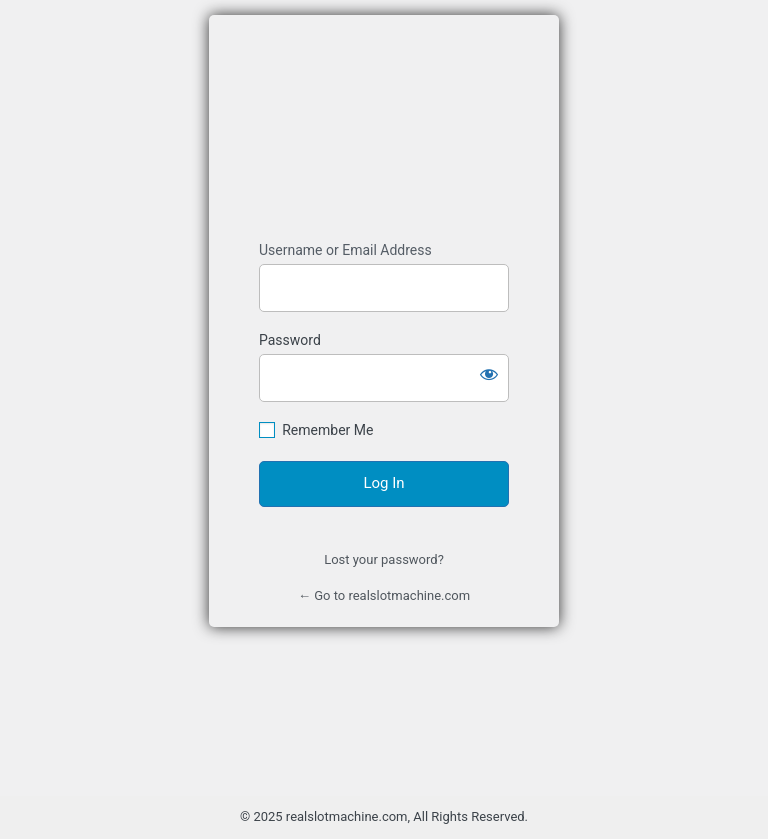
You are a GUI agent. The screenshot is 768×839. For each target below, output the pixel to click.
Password (290, 340)
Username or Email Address (345, 250)
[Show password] (489, 374)
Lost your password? (384, 559)
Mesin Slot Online (384, 128)
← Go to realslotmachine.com (384, 595)
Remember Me (327, 430)
